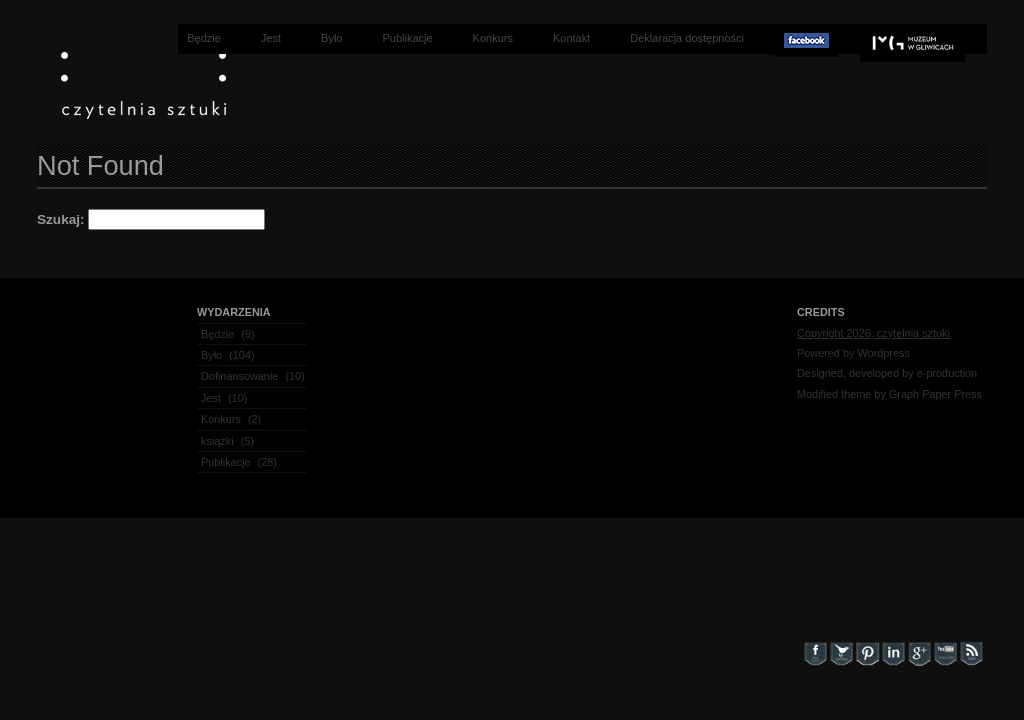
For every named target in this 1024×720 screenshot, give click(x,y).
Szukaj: (61, 219)
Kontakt (571, 38)
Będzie (204, 38)
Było (331, 38)
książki (217, 441)
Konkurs (493, 38)
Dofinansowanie (239, 376)
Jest (271, 38)
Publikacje (407, 38)
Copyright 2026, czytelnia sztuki (873, 333)
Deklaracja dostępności (687, 38)
